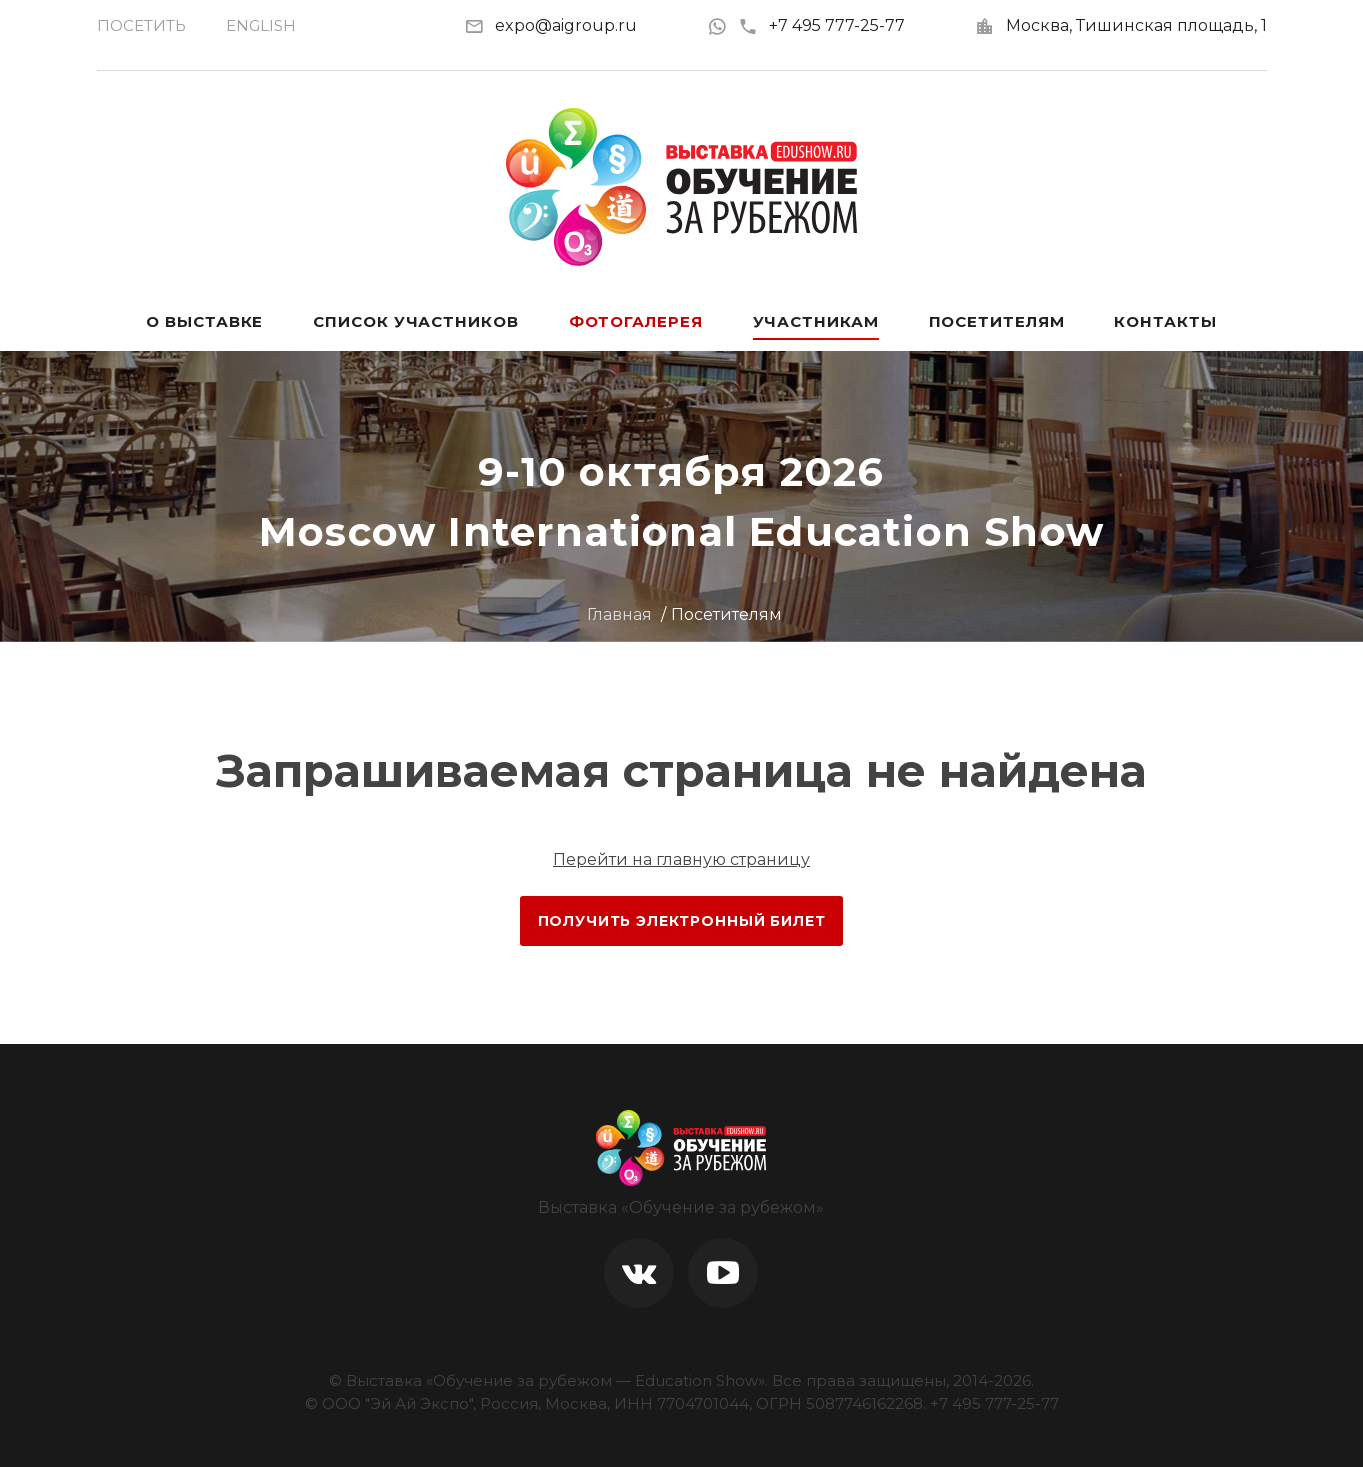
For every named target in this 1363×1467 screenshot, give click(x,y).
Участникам (816, 321)
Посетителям (997, 321)
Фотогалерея (636, 321)
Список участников (415, 321)
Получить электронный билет (682, 921)
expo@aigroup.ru (566, 25)
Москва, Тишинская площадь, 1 (1136, 25)
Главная (619, 614)
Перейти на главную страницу (681, 859)
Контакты (1165, 321)
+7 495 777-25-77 (821, 25)
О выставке (204, 321)
